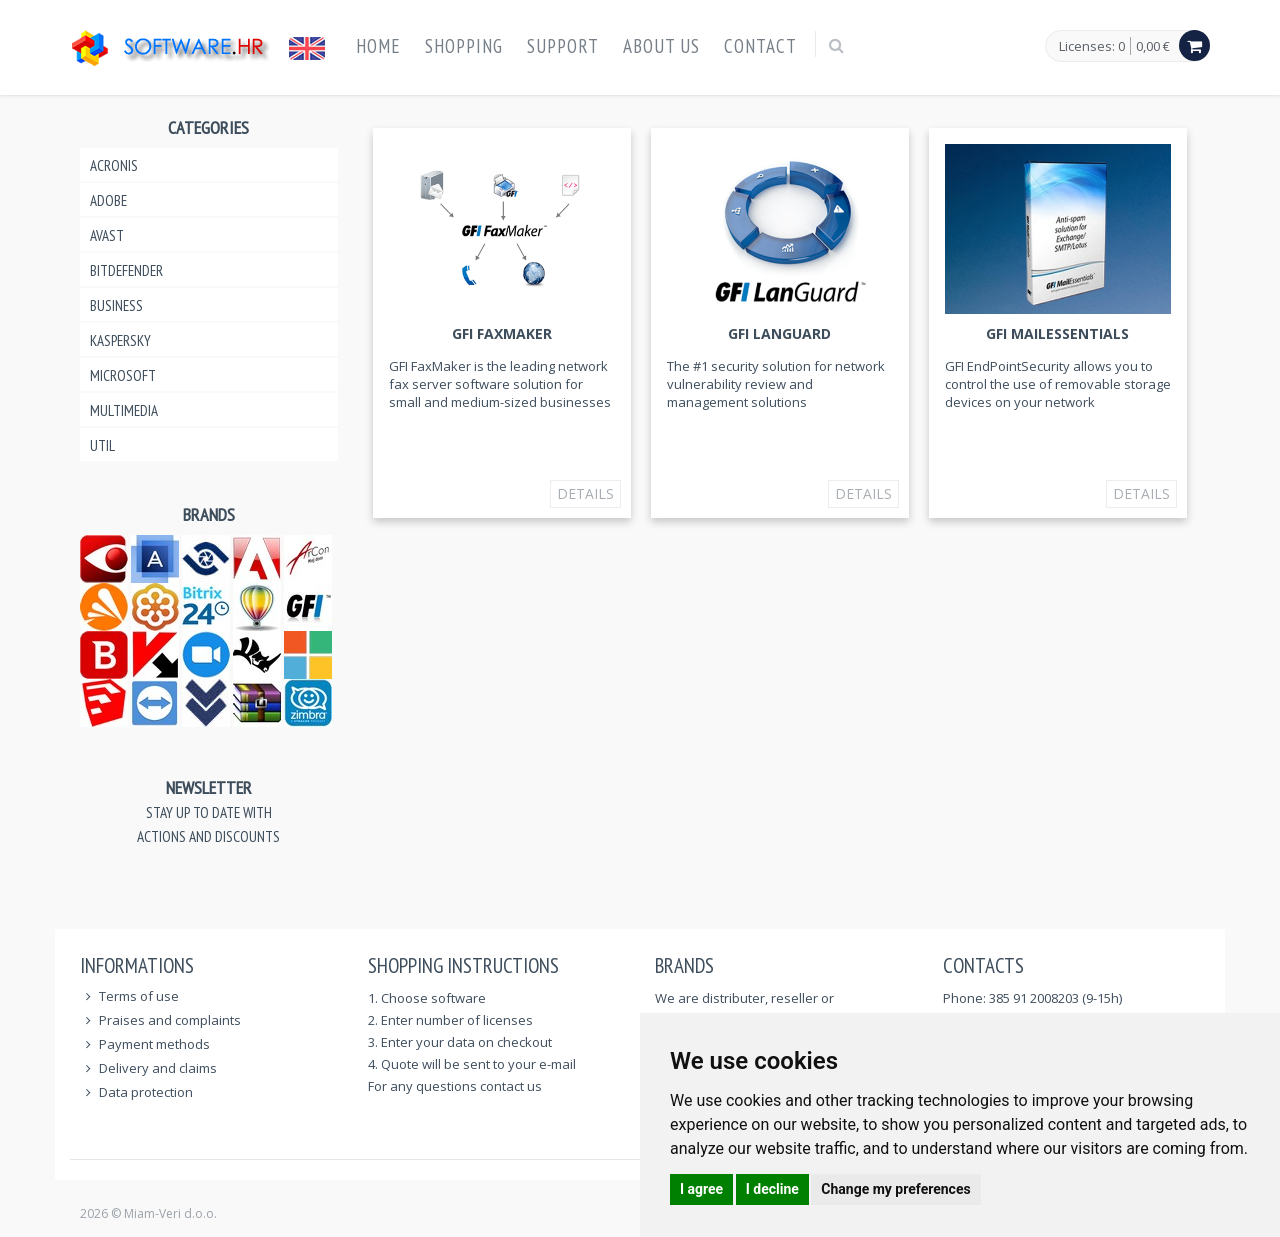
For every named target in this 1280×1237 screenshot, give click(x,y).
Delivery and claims (158, 1068)
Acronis (114, 165)
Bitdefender (126, 270)
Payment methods (154, 1044)
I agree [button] (701, 1189)
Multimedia (124, 410)
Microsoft (123, 375)
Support (563, 46)
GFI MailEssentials (1057, 333)
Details (585, 493)
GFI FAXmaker (502, 333)
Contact (760, 46)
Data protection (146, 1092)
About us (661, 46)
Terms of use (139, 996)
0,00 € (1153, 46)
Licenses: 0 (1092, 47)
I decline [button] (772, 1189)
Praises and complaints (170, 1020)
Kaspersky (120, 340)
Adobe (108, 200)
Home (378, 46)
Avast (107, 235)
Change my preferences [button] (895, 1189)
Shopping (464, 46)
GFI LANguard (779, 333)
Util (102, 445)
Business (116, 305)
